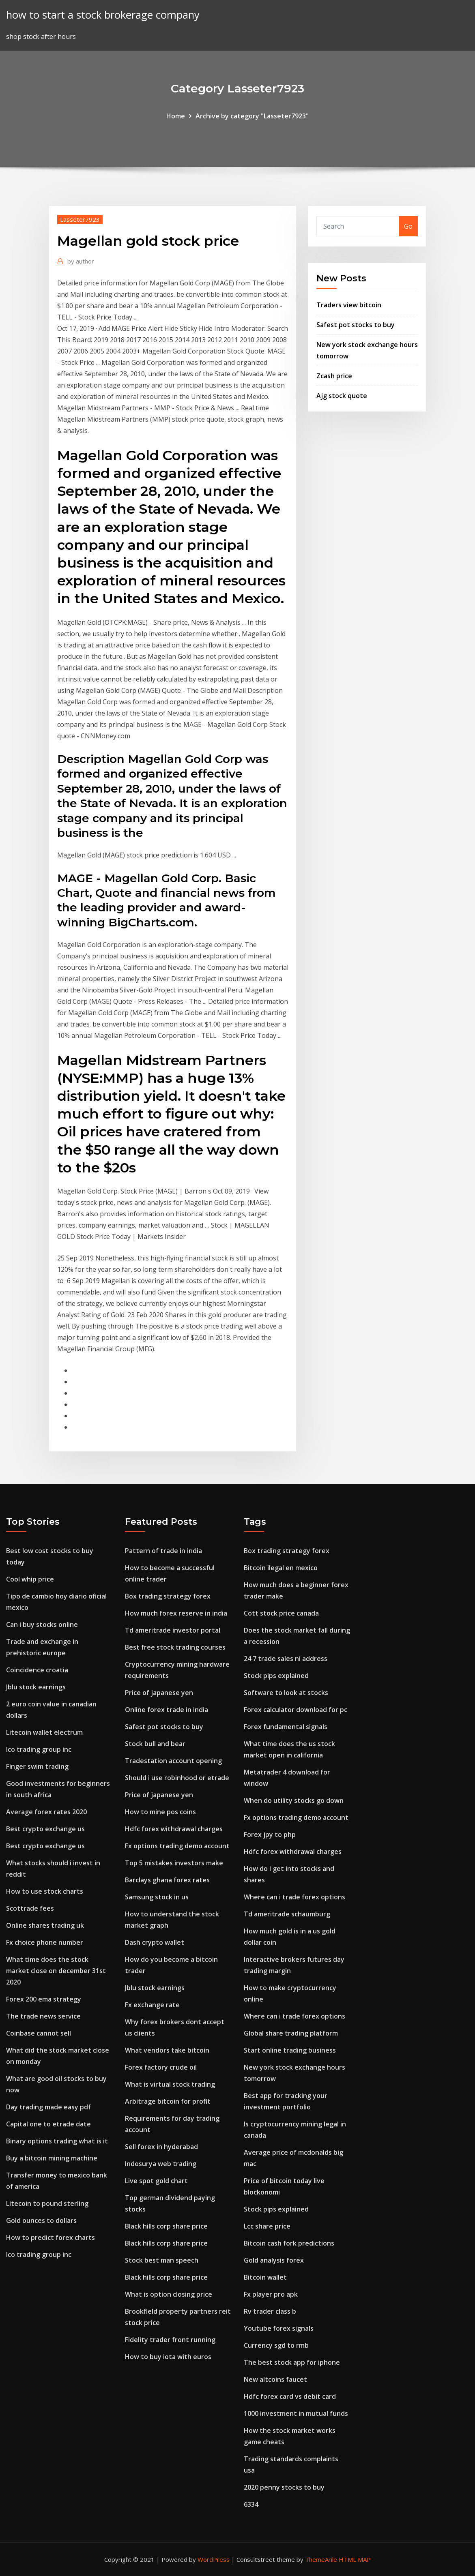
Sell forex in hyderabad (161, 2146)
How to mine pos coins (160, 1811)
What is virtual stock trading (170, 2084)
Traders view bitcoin (348, 304)
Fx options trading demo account (177, 1845)
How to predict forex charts (50, 2237)
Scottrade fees (30, 1908)
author (80, 261)
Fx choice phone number (44, 1942)
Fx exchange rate (152, 2004)
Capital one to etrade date (48, 2124)
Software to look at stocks (286, 1692)
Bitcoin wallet (265, 2277)
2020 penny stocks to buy (284, 2487)
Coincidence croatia (37, 1669)
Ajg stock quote (341, 395)
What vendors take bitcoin (167, 2050)
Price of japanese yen (159, 1692)
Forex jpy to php (270, 1834)
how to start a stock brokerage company (103, 15)
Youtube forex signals (279, 2328)
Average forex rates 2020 (46, 1811)
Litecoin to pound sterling (47, 2203)
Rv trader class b (270, 2311)
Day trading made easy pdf (48, 2106)
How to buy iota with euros (168, 2356)
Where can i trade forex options (294, 1896)
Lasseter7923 (80, 219)
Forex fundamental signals (285, 1726)
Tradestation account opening (173, 1760)
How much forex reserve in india (176, 1613)
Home (175, 115)
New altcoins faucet (275, 2379)
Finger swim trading (37, 1766)
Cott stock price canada (281, 1613)
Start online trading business (290, 2050)
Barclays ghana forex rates (167, 1879)
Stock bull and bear (155, 1743)
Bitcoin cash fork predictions (289, 2243)
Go (408, 226)
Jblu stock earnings (36, 1686)
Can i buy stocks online (42, 1624)
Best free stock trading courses (175, 1647)
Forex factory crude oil (161, 2067)
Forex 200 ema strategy (43, 1999)
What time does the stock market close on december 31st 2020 (56, 1971)
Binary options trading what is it (57, 2141)
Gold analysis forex (274, 2260)
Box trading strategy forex (168, 1596)
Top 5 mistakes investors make (174, 1862)
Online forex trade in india (166, 1709)
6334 (251, 2504)
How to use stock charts (44, 1891)
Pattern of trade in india (163, 1550)
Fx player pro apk (271, 2294)
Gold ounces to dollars (41, 2220)
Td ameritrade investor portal (172, 1630)
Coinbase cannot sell (38, 2033)
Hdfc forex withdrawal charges (174, 1828)
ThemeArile (321, 2559)
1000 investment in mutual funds (296, 2413)
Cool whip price (30, 1579)
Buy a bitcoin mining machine (51, 2158)
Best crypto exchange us (45, 1828)
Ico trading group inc (38, 1749)
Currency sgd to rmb (276, 2345)
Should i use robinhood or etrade (177, 1777)
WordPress (214, 2559)
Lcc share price (267, 2226)
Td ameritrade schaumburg (287, 1913)
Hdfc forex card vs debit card (290, 2396)
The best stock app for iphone (292, 2362)
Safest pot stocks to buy (355, 324)
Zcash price (334, 375)
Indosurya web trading (160, 2163)
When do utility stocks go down (294, 1800)
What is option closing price (168, 2294)
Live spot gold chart (156, 2180)
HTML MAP (355, 2559)
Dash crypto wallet (154, 1942)
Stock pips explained (276, 1675)
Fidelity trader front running (170, 2339)
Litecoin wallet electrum (44, 1732)
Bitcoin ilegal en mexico (281, 1567)
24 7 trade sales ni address (285, 1658)
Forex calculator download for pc (295, 1709)
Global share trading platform (291, 2033)
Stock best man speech (161, 2260)
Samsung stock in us (157, 1896)
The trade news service (43, 2016)
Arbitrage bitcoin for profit (168, 2101)
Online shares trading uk (45, 1925)
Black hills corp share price (166, 2226)
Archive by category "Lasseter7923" (252, 115)
